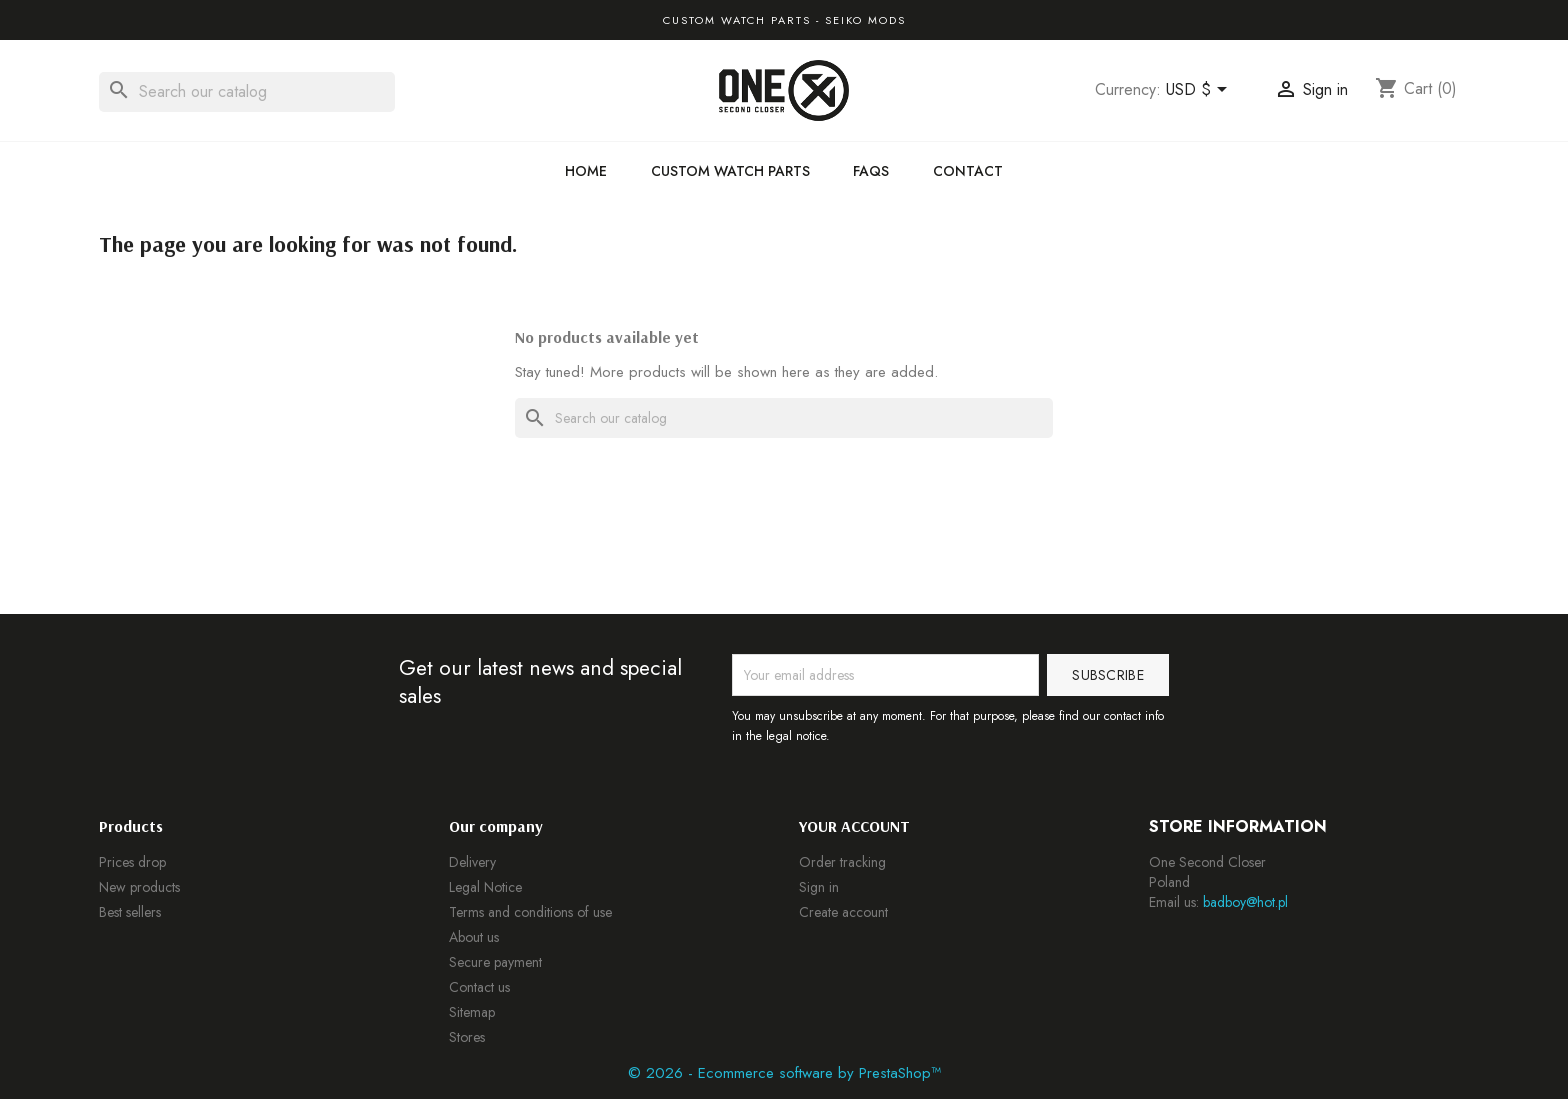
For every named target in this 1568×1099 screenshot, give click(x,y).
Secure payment (495, 962)
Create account (843, 912)
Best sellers (130, 912)
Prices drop (132, 862)
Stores (467, 1037)
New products (139, 887)
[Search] (247, 92)
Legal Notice (485, 887)
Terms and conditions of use (530, 912)
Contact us (479, 987)
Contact (968, 171)
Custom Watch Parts (730, 171)
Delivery (472, 862)
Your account (854, 826)
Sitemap (472, 1012)
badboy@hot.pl (1245, 902)
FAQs (871, 171)
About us (474, 937)
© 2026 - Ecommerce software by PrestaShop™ (784, 1073)
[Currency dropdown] (1200, 91)
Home (586, 171)
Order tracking (842, 862)
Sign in (819, 887)
